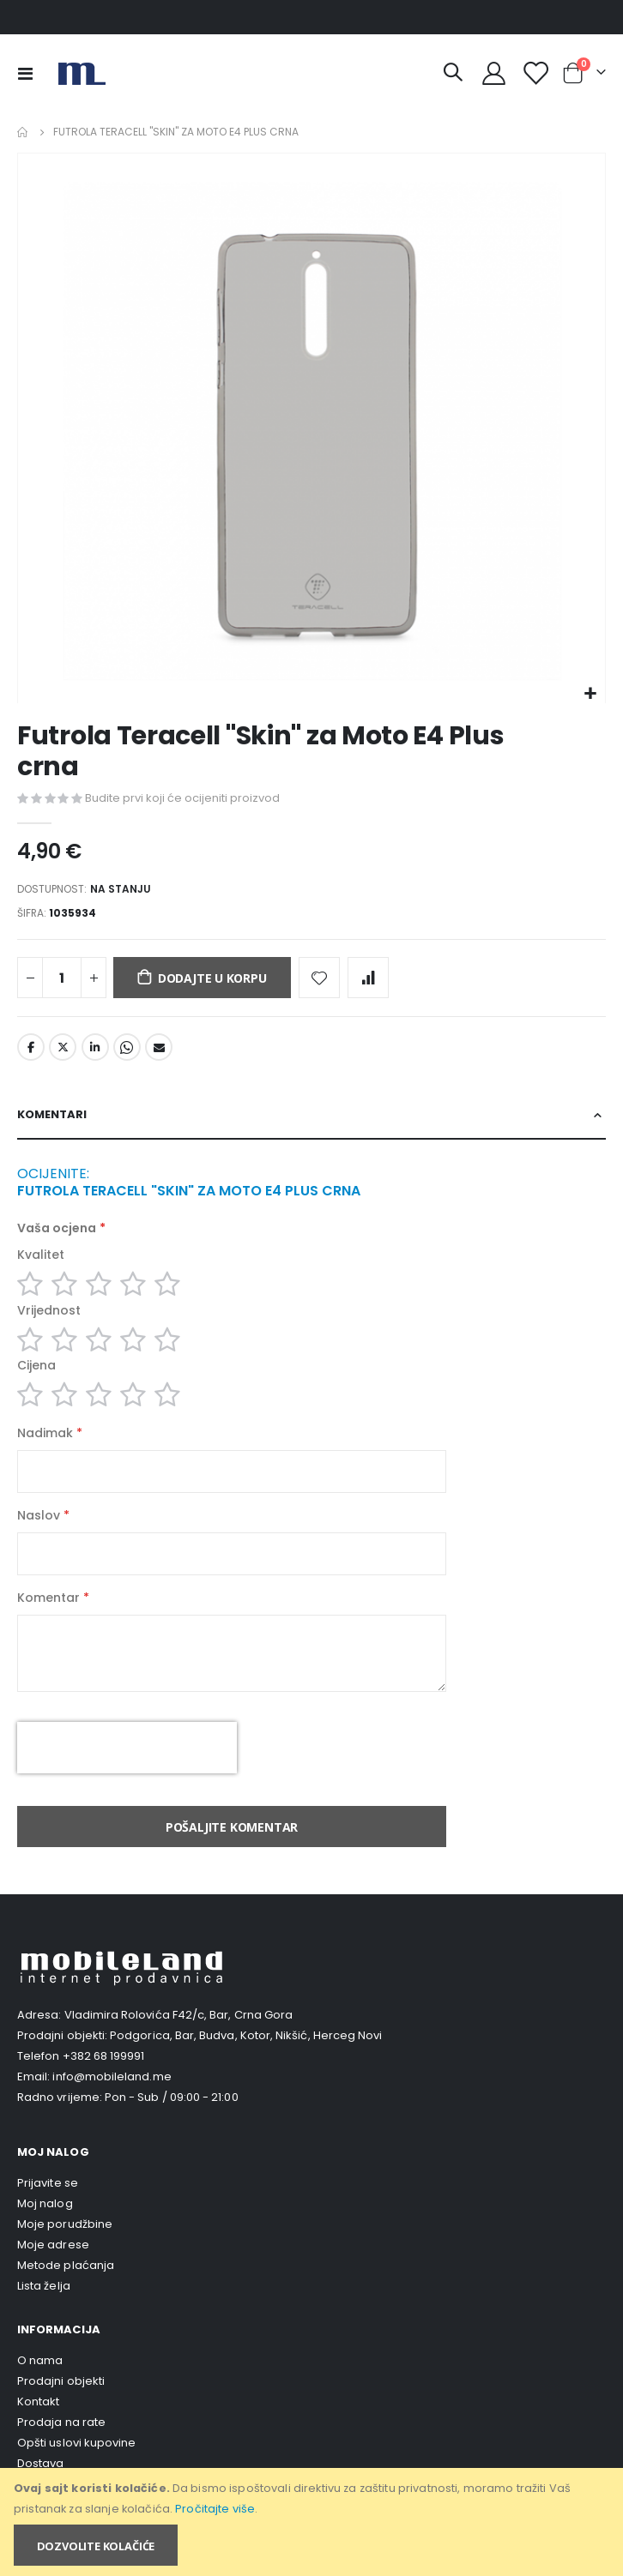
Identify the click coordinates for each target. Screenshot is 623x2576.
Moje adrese (53, 2244)
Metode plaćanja (65, 2265)
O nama (40, 2360)
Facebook (31, 1047)
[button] (590, 694)
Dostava (40, 2463)
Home (23, 132)
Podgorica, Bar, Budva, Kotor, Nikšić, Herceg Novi (246, 2035)
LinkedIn (95, 1047)
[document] (313, 2522)
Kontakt (38, 2401)
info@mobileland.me (111, 2076)
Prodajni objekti (61, 2381)
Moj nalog (45, 2203)
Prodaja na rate (61, 2422)
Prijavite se (47, 2183)
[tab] (311, 1116)
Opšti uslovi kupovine (76, 2443)
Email (158, 1047)
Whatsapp (127, 1047)
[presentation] (127, 1747)
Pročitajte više (215, 2508)
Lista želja (43, 2286)
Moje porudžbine (64, 2224)
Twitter (62, 1047)
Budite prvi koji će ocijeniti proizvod (182, 798)
